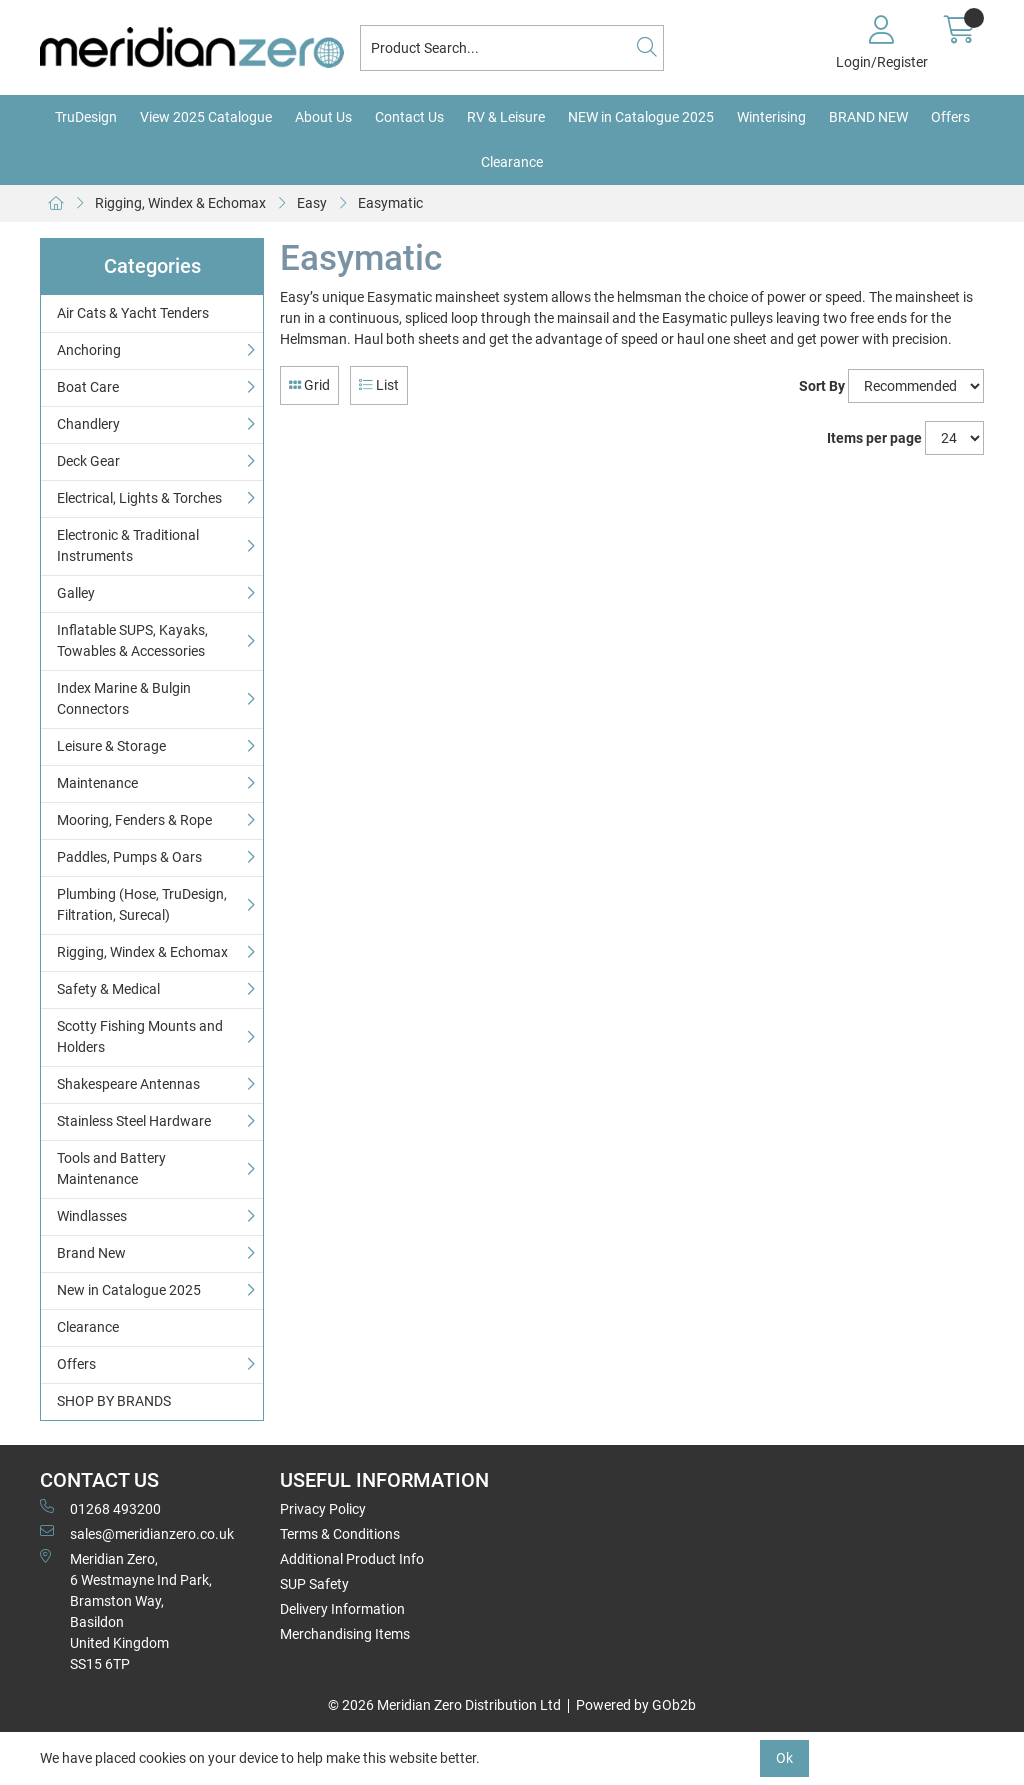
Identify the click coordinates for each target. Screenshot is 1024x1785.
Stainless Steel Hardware (134, 1121)
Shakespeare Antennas (128, 1084)
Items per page (874, 438)
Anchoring (89, 350)
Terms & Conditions (340, 1534)
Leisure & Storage (111, 746)
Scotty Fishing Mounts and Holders (140, 1036)
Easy (312, 203)
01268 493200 (100, 1508)
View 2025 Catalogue (206, 117)
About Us (323, 117)
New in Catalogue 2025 (129, 1290)
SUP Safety (314, 1584)
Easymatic (390, 203)
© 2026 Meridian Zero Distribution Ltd (444, 1705)
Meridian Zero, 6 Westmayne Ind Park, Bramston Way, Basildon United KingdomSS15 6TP (126, 1610)
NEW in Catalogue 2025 (641, 117)
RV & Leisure (506, 117)
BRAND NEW (868, 117)
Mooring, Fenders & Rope (134, 820)
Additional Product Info (352, 1559)
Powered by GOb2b (636, 1705)
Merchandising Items (345, 1634)
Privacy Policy (323, 1509)
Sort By (822, 386)
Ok (784, 1758)
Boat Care (88, 387)
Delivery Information (342, 1609)
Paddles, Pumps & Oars (129, 857)
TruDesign (86, 117)
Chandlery (88, 424)
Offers (950, 117)
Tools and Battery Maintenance (111, 1168)
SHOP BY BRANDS (114, 1401)
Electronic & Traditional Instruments (128, 545)
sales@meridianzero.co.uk (137, 1533)
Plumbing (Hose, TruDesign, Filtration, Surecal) (142, 904)
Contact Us (409, 117)
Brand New (91, 1253)
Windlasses (92, 1216)
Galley (76, 593)
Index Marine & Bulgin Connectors (124, 698)
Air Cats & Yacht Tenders (133, 313)
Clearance (512, 162)
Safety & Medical (108, 989)
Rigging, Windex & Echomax (180, 203)
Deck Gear (88, 461)
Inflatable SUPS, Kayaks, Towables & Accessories (132, 640)
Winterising (771, 117)
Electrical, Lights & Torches (139, 498)
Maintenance (97, 783)
